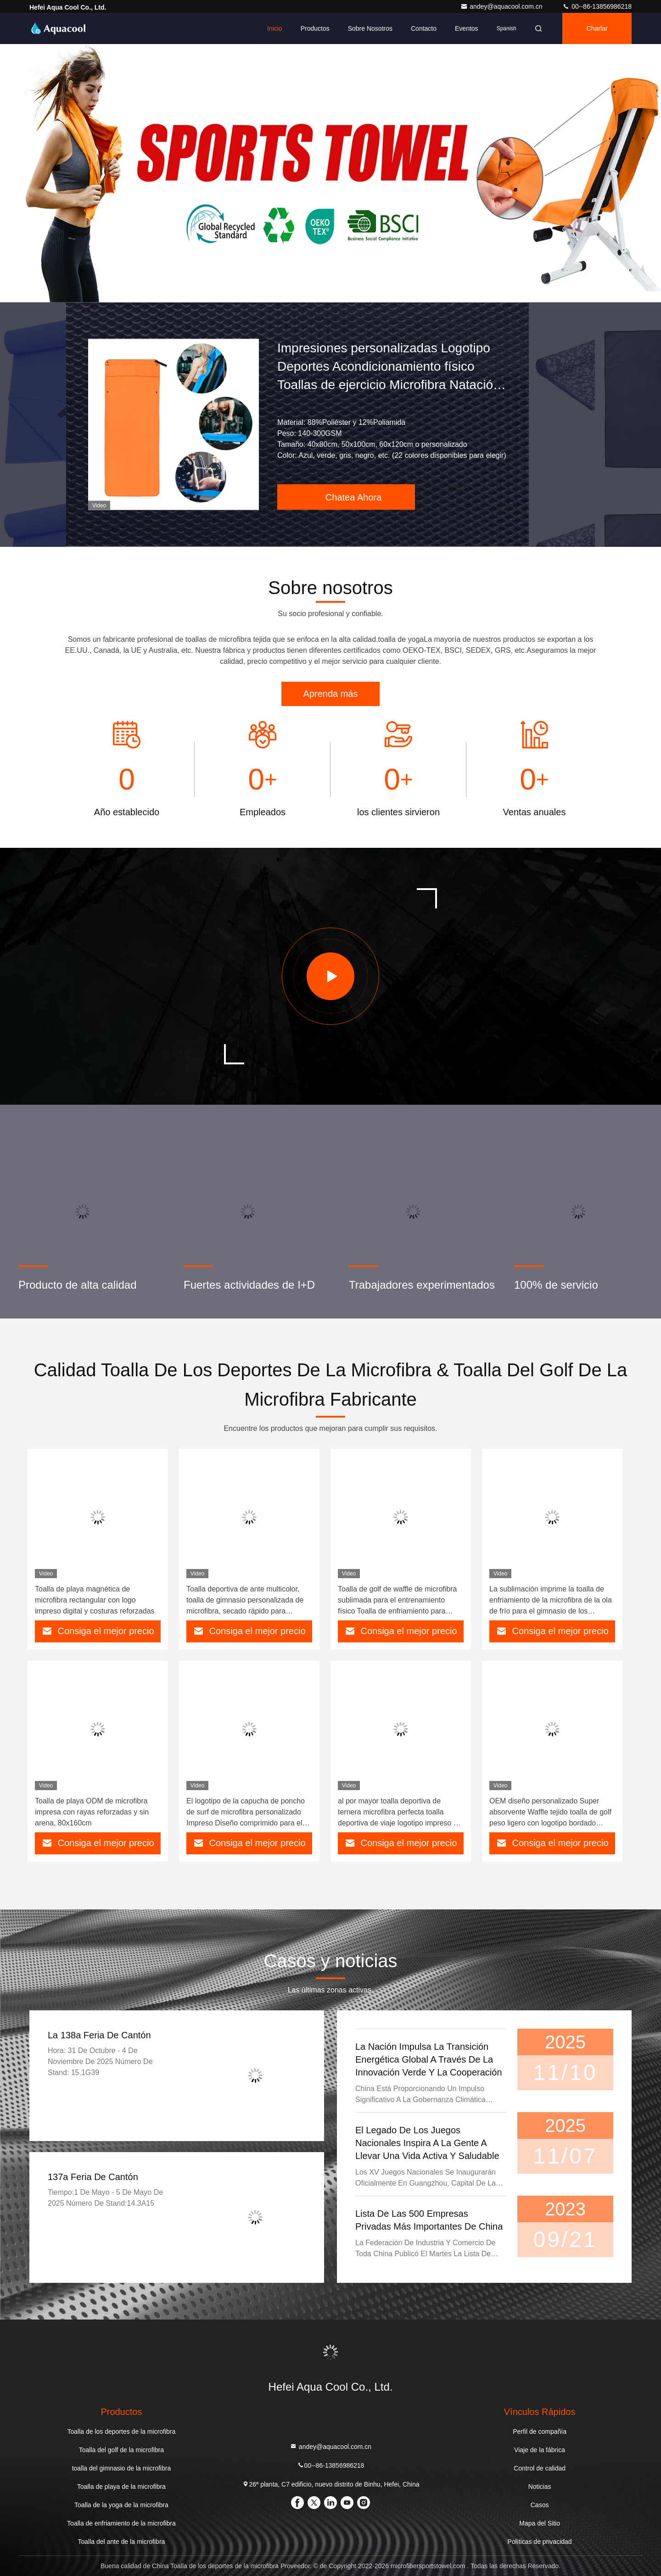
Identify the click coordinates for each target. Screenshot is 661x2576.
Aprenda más (330, 694)
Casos (540, 2505)
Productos (315, 28)
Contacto (424, 28)
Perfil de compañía (539, 2431)
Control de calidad (540, 2468)
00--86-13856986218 (597, 6)
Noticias (539, 2486)
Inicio (274, 28)
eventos (466, 28)
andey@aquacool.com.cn (502, 6)
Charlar (597, 28)
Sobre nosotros (370, 28)
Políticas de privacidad (540, 2541)
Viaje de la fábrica (539, 2450)
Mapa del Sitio (539, 2523)
